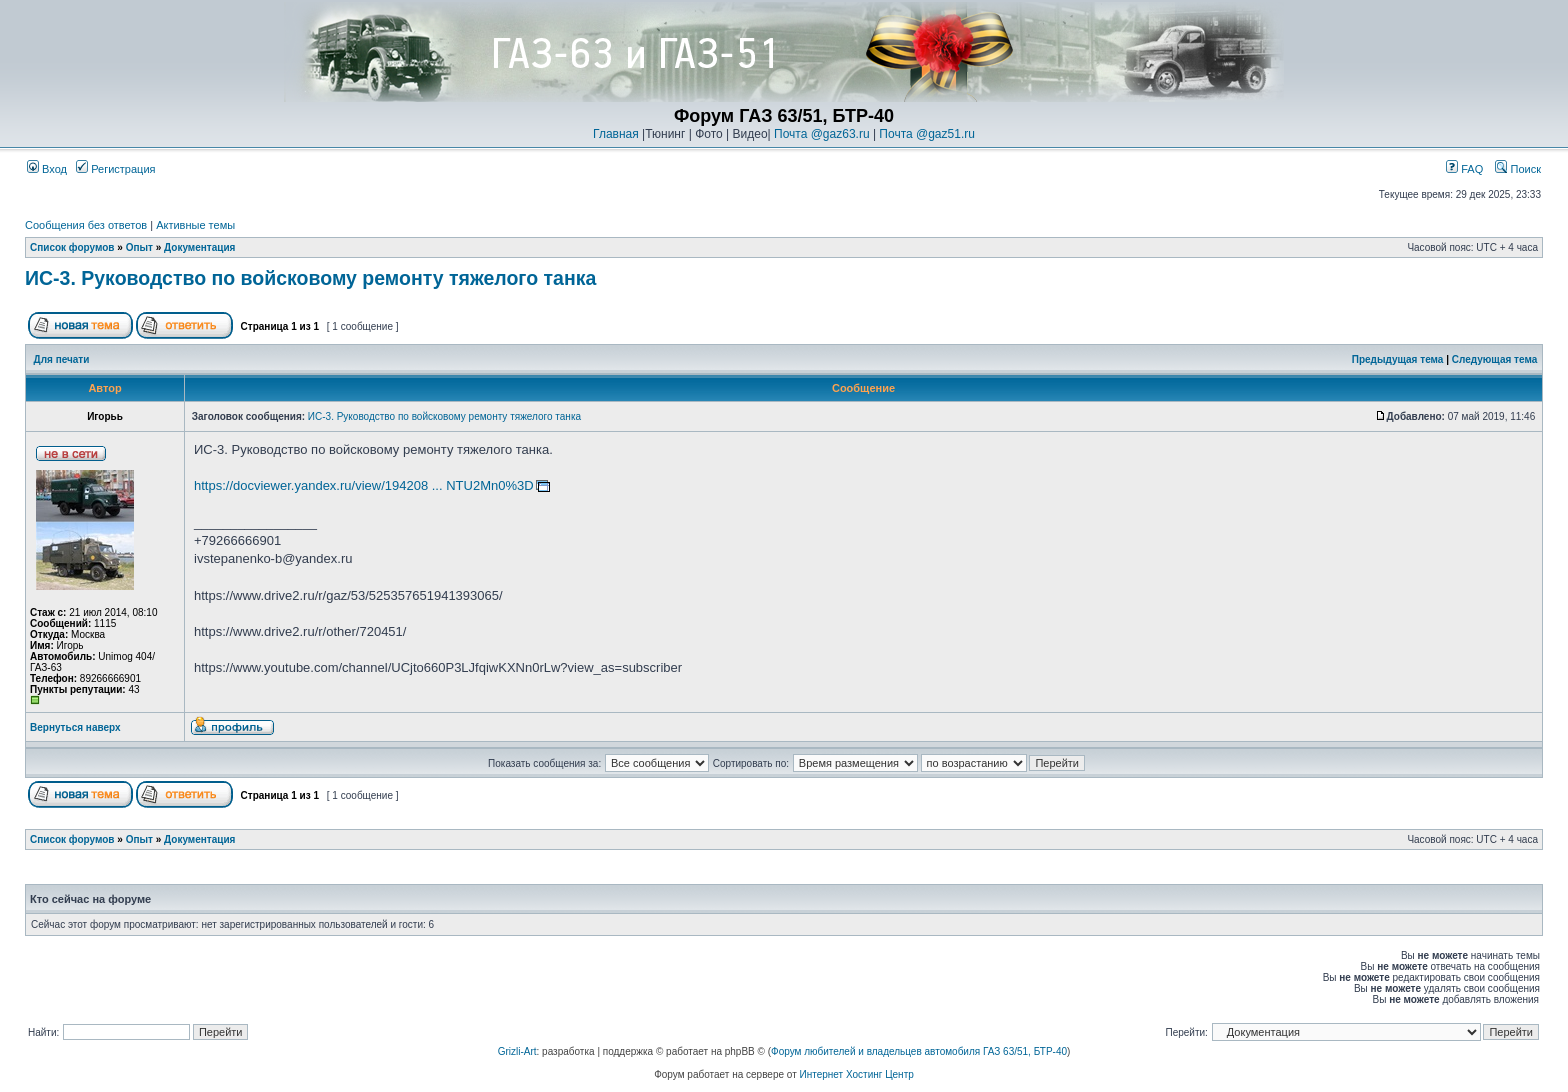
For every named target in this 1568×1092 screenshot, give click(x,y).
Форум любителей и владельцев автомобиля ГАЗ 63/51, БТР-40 (919, 1051)
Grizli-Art (517, 1051)
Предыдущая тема (1398, 359)
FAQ (1464, 169)
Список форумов (72, 247)
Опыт (139, 247)
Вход (47, 169)
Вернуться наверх (75, 727)
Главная (616, 134)
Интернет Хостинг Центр (857, 1074)
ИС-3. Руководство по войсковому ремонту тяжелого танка (310, 278)
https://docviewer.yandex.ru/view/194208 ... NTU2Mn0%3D (364, 485)
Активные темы (195, 225)
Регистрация (115, 169)
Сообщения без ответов (86, 225)
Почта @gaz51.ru (927, 134)
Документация (199, 247)
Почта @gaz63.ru (822, 134)
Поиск (1518, 169)
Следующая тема (1494, 359)
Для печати (62, 359)
